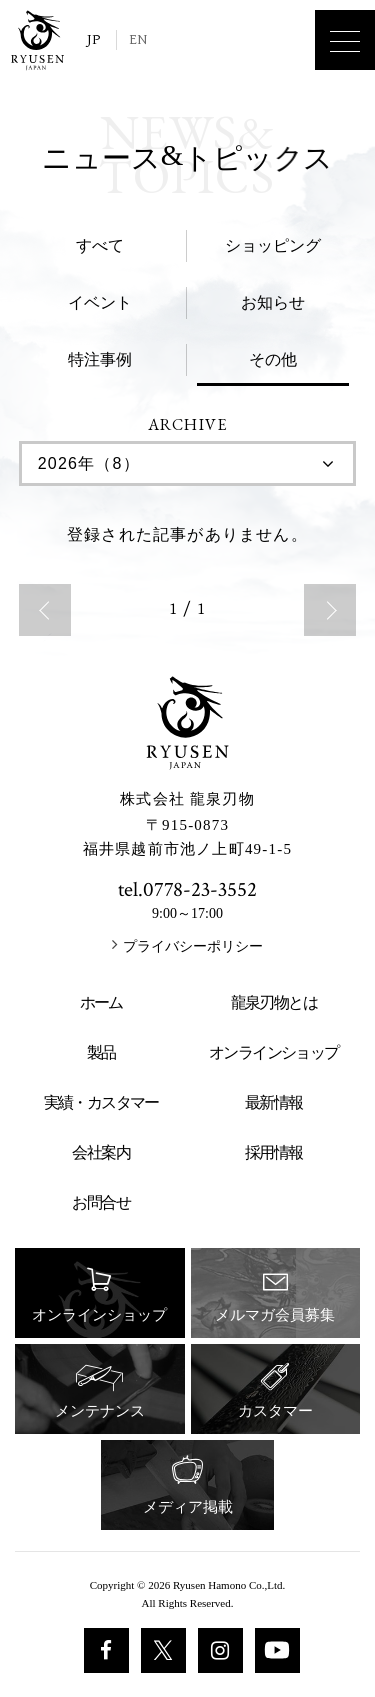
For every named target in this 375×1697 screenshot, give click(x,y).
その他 (273, 359)
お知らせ (273, 302)
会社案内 (101, 1152)
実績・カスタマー (101, 1102)
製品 (101, 1052)
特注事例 (100, 359)
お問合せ (101, 1202)
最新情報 (274, 1102)
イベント (100, 302)
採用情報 (274, 1152)
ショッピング (273, 245)
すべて (100, 245)
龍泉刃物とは (274, 1002)
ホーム (101, 1002)
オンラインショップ (274, 1052)
